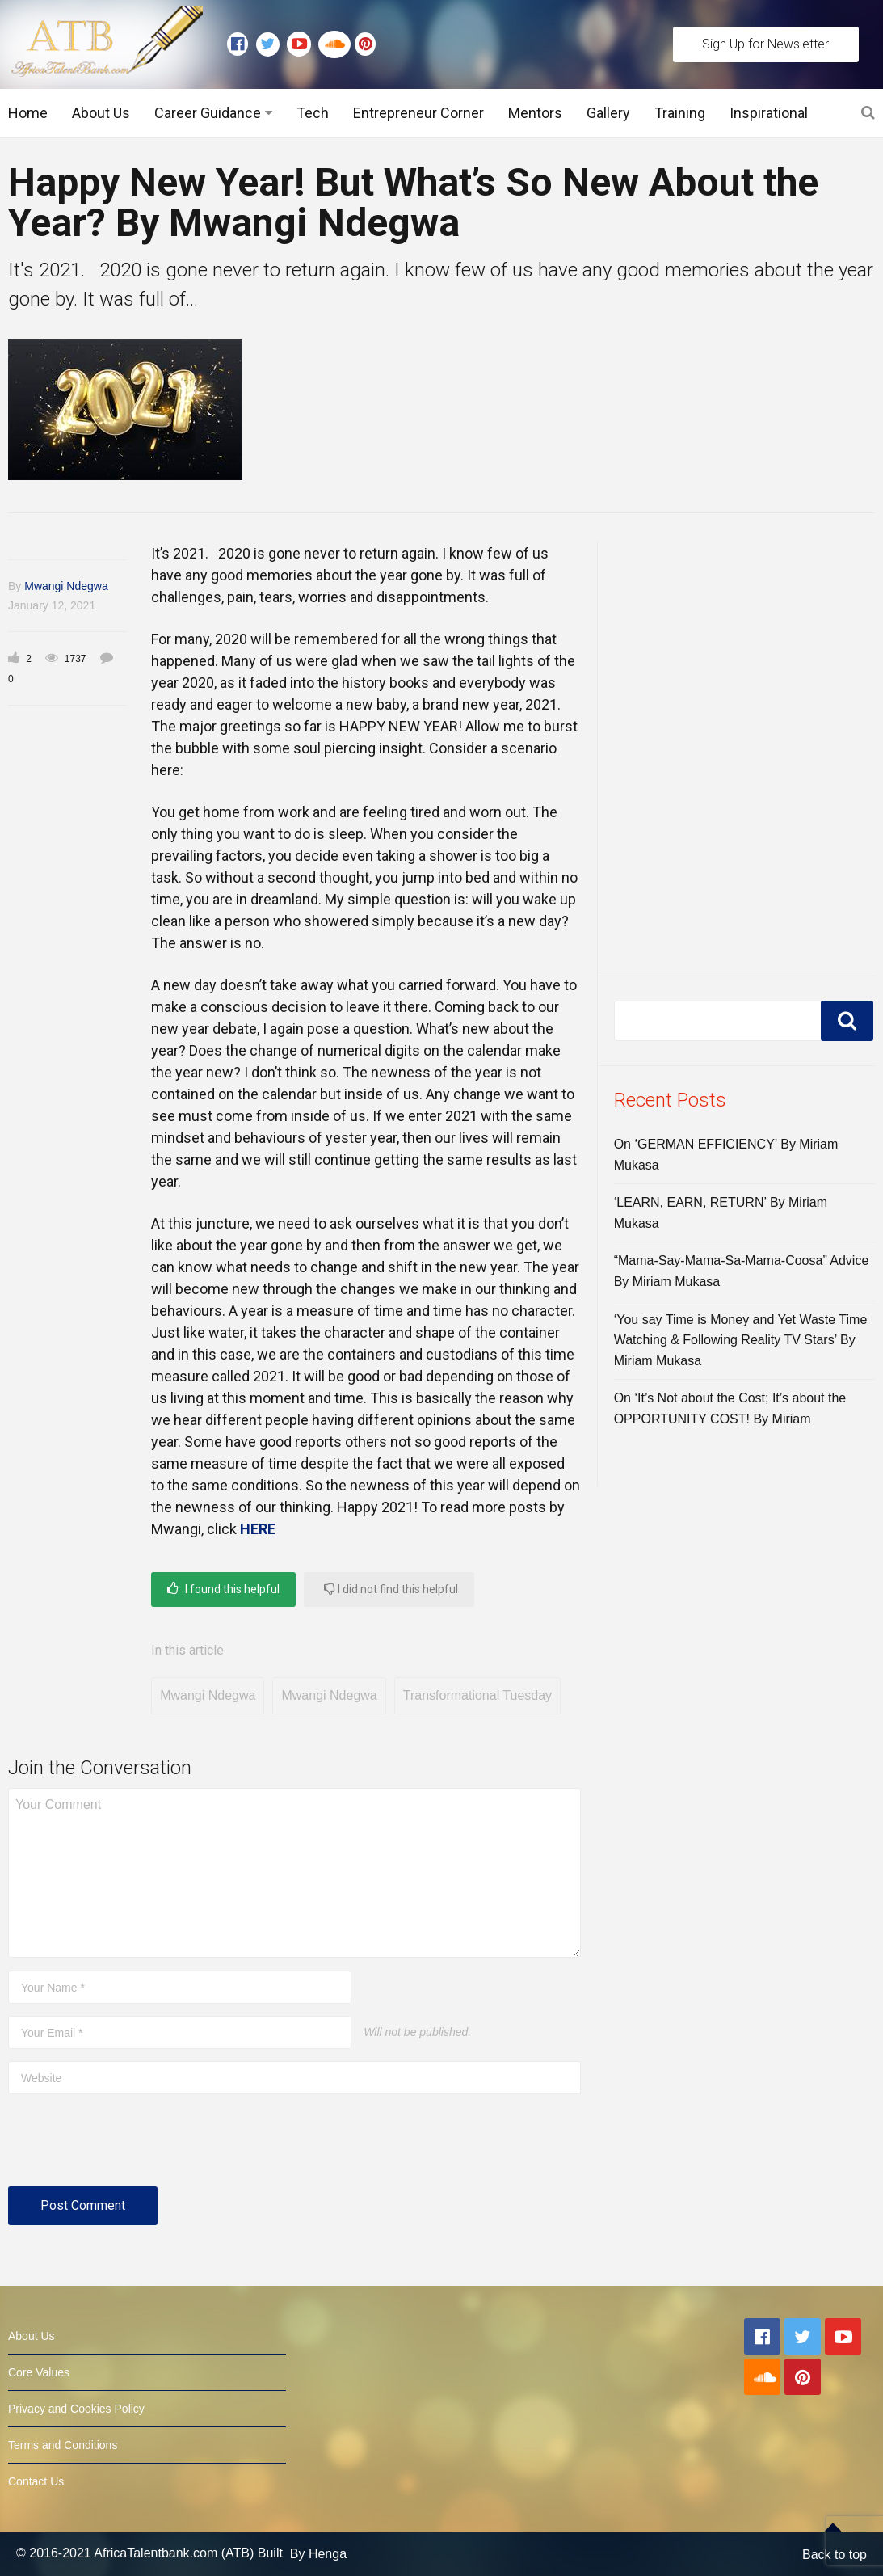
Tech (312, 112)
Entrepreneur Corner (418, 112)
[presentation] (131, 2146)
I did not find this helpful (391, 1589)
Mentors (535, 112)
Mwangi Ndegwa (66, 586)
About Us (101, 112)
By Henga (318, 2554)
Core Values (38, 2372)
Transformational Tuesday (477, 1695)
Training (679, 112)
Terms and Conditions (62, 2445)
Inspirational (769, 112)
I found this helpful (223, 1589)
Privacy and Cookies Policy (76, 2408)
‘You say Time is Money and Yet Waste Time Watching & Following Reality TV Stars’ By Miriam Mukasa (741, 1340)
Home (28, 112)
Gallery (608, 112)
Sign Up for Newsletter (765, 44)
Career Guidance (207, 112)
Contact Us (36, 2481)
